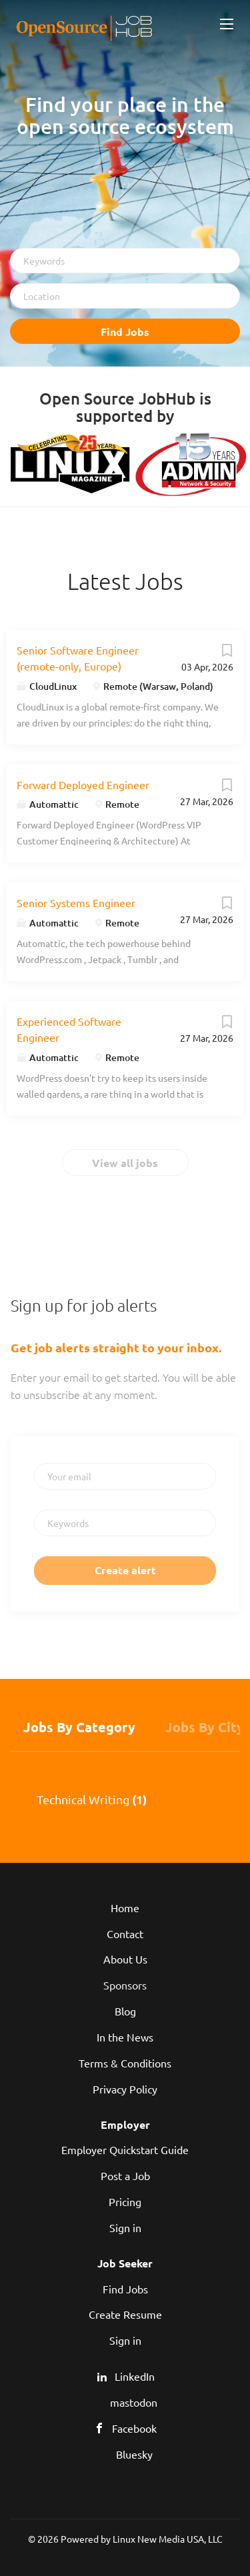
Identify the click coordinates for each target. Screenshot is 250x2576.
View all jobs (125, 1163)
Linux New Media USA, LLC (168, 2539)
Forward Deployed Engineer (83, 784)
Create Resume (125, 2314)
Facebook (134, 2428)
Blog (125, 2010)
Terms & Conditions (125, 2062)
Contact (125, 1933)
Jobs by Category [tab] (79, 1727)
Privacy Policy (125, 2088)
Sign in (125, 2227)
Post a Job (125, 2175)
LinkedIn (135, 2376)
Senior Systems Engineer (76, 902)
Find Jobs (125, 332)
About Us (125, 1958)
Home (125, 1907)
